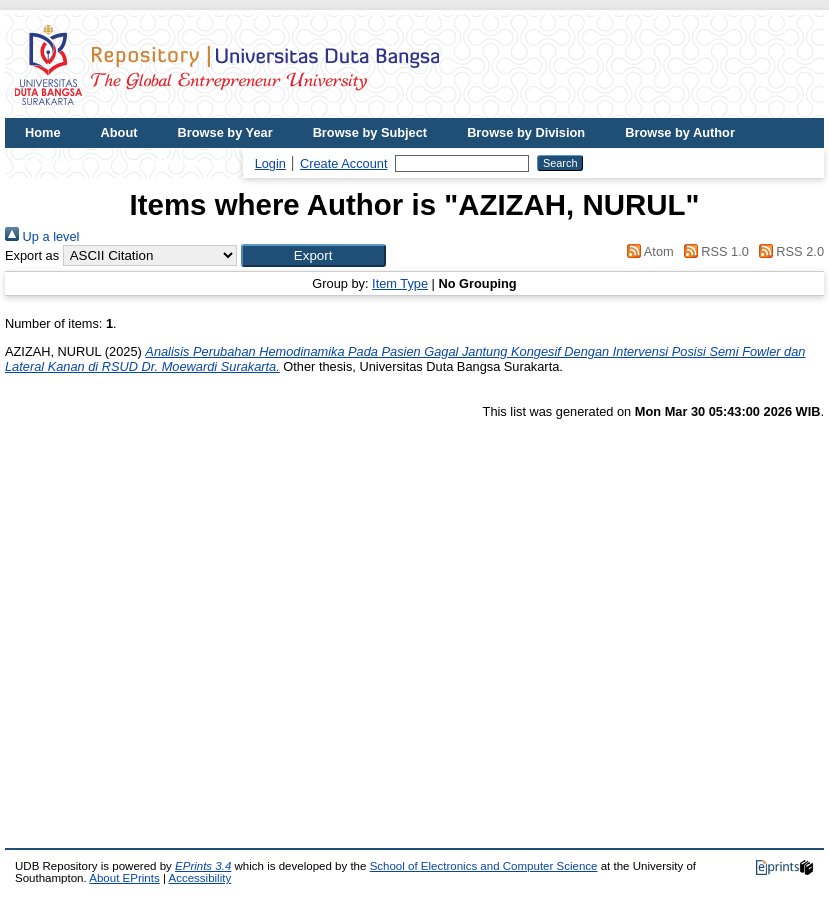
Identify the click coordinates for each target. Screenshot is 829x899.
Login (270, 163)
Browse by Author (680, 132)
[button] (313, 255)
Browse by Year (225, 132)
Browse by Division (526, 132)
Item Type (400, 283)
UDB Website (65, 162)
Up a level (42, 236)
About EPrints (124, 878)
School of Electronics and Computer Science (484, 866)
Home (43, 132)
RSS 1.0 (713, 251)
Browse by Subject (370, 132)
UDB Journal (184, 162)
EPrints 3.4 (203, 866)
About (119, 132)
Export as (32, 255)
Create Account (344, 163)
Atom (647, 251)
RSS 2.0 (788, 251)
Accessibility (199, 878)
